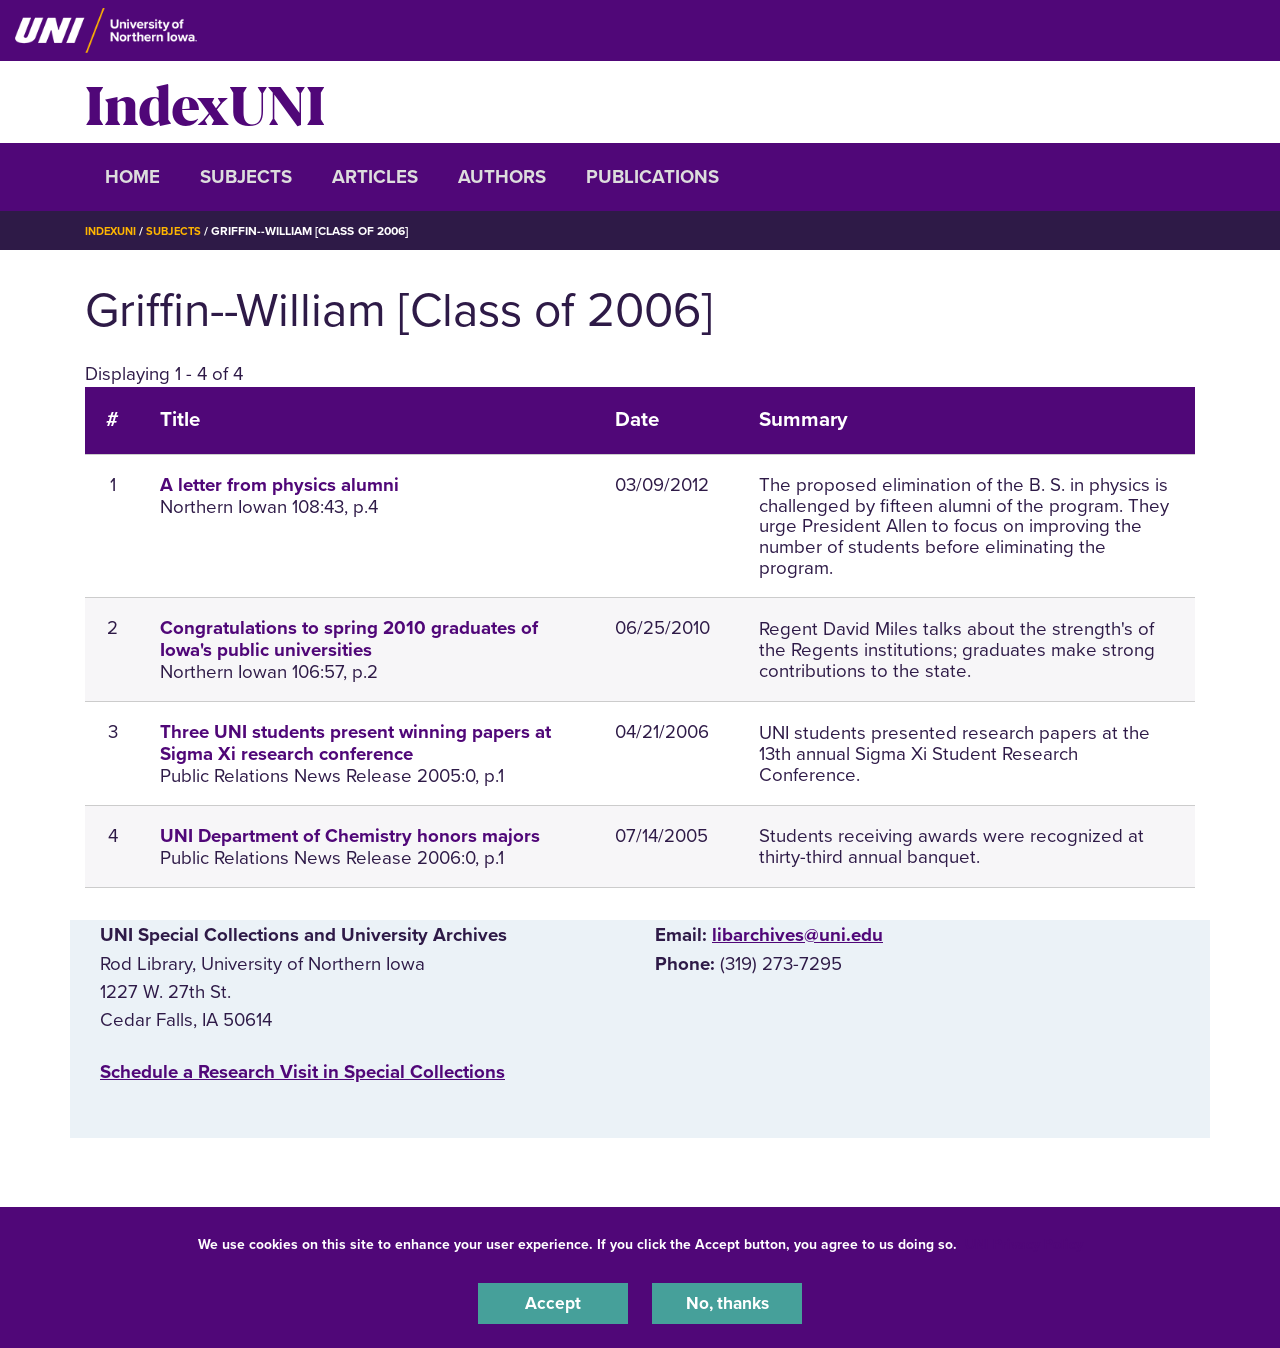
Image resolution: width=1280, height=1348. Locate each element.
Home (132, 177)
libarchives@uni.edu (797, 935)
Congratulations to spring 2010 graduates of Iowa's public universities (349, 639)
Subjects (246, 177)
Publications (652, 177)
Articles (375, 177)
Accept (553, 1302)
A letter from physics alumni (279, 485)
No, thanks (727, 1302)
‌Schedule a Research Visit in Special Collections (302, 1072)
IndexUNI (205, 102)
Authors (502, 177)
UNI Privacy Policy (1024, 1241)
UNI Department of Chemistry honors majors (350, 836)
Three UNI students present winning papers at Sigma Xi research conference (355, 743)
